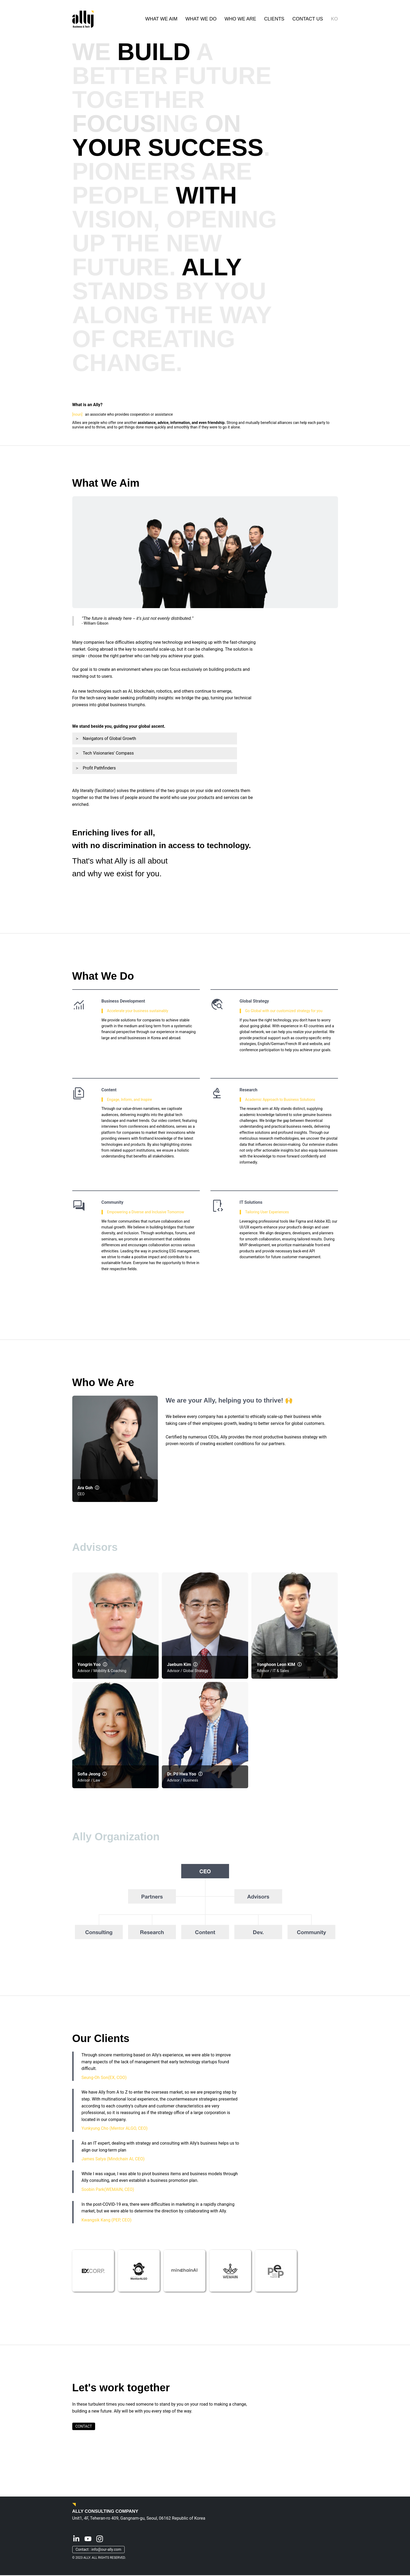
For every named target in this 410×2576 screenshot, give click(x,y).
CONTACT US (307, 19)
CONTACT (83, 2427)
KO (334, 19)
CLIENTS (274, 19)
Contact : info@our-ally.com (98, 2550)
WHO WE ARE (240, 19)
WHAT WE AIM (161, 19)
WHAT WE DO (201, 19)
